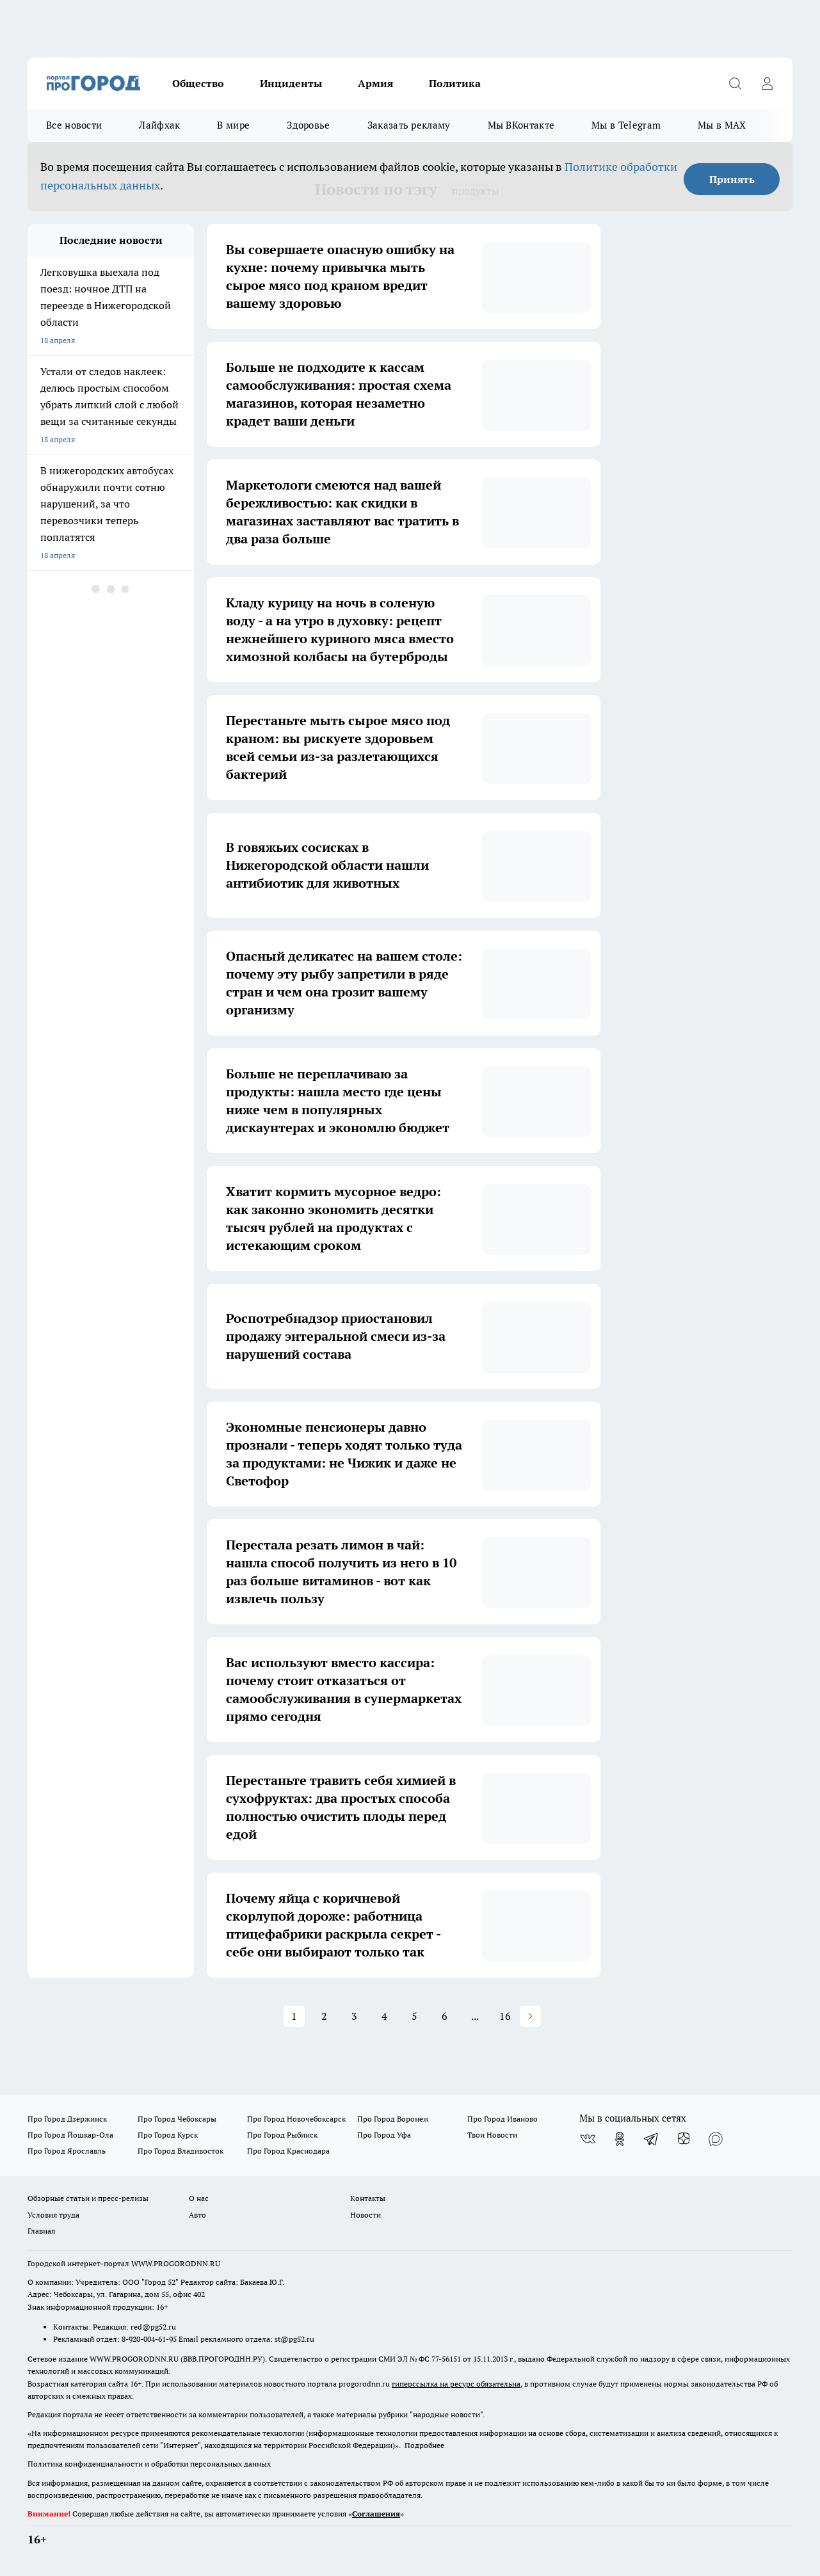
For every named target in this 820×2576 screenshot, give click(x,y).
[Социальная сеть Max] (716, 2139)
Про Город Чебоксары (177, 2119)
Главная (41, 2231)
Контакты (367, 2198)
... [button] (475, 2016)
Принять (732, 179)
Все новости (74, 125)
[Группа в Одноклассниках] (620, 2139)
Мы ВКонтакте (521, 125)
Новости (365, 2215)
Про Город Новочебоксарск (296, 2119)
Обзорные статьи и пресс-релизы (88, 2198)
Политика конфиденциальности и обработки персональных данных (149, 2463)
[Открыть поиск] (735, 83)
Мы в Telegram (626, 125)
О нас (199, 2198)
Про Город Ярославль (67, 2151)
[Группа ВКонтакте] (588, 2139)
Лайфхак (159, 125)
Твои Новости (492, 2135)
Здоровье (308, 125)
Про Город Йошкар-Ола (70, 2135)
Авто (197, 2215)
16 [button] (505, 2016)
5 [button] (414, 2016)
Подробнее (424, 2445)
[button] (530, 2016)
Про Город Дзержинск (67, 2119)
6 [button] (444, 2016)
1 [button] (294, 2016)
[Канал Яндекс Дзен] (684, 2139)
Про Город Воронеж (393, 2119)
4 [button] (384, 2016)
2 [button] (324, 2016)
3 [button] (354, 2016)
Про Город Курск (168, 2135)
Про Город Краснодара (288, 2151)
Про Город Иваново (502, 2119)
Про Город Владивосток (180, 2151)
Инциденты (291, 83)
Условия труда (53, 2215)
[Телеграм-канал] (652, 2139)
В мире (233, 125)
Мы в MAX (722, 125)
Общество (198, 83)
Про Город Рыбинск (282, 2135)
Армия (375, 83)
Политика (455, 83)
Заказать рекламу (409, 125)
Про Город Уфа (384, 2135)
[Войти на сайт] (767, 83)
